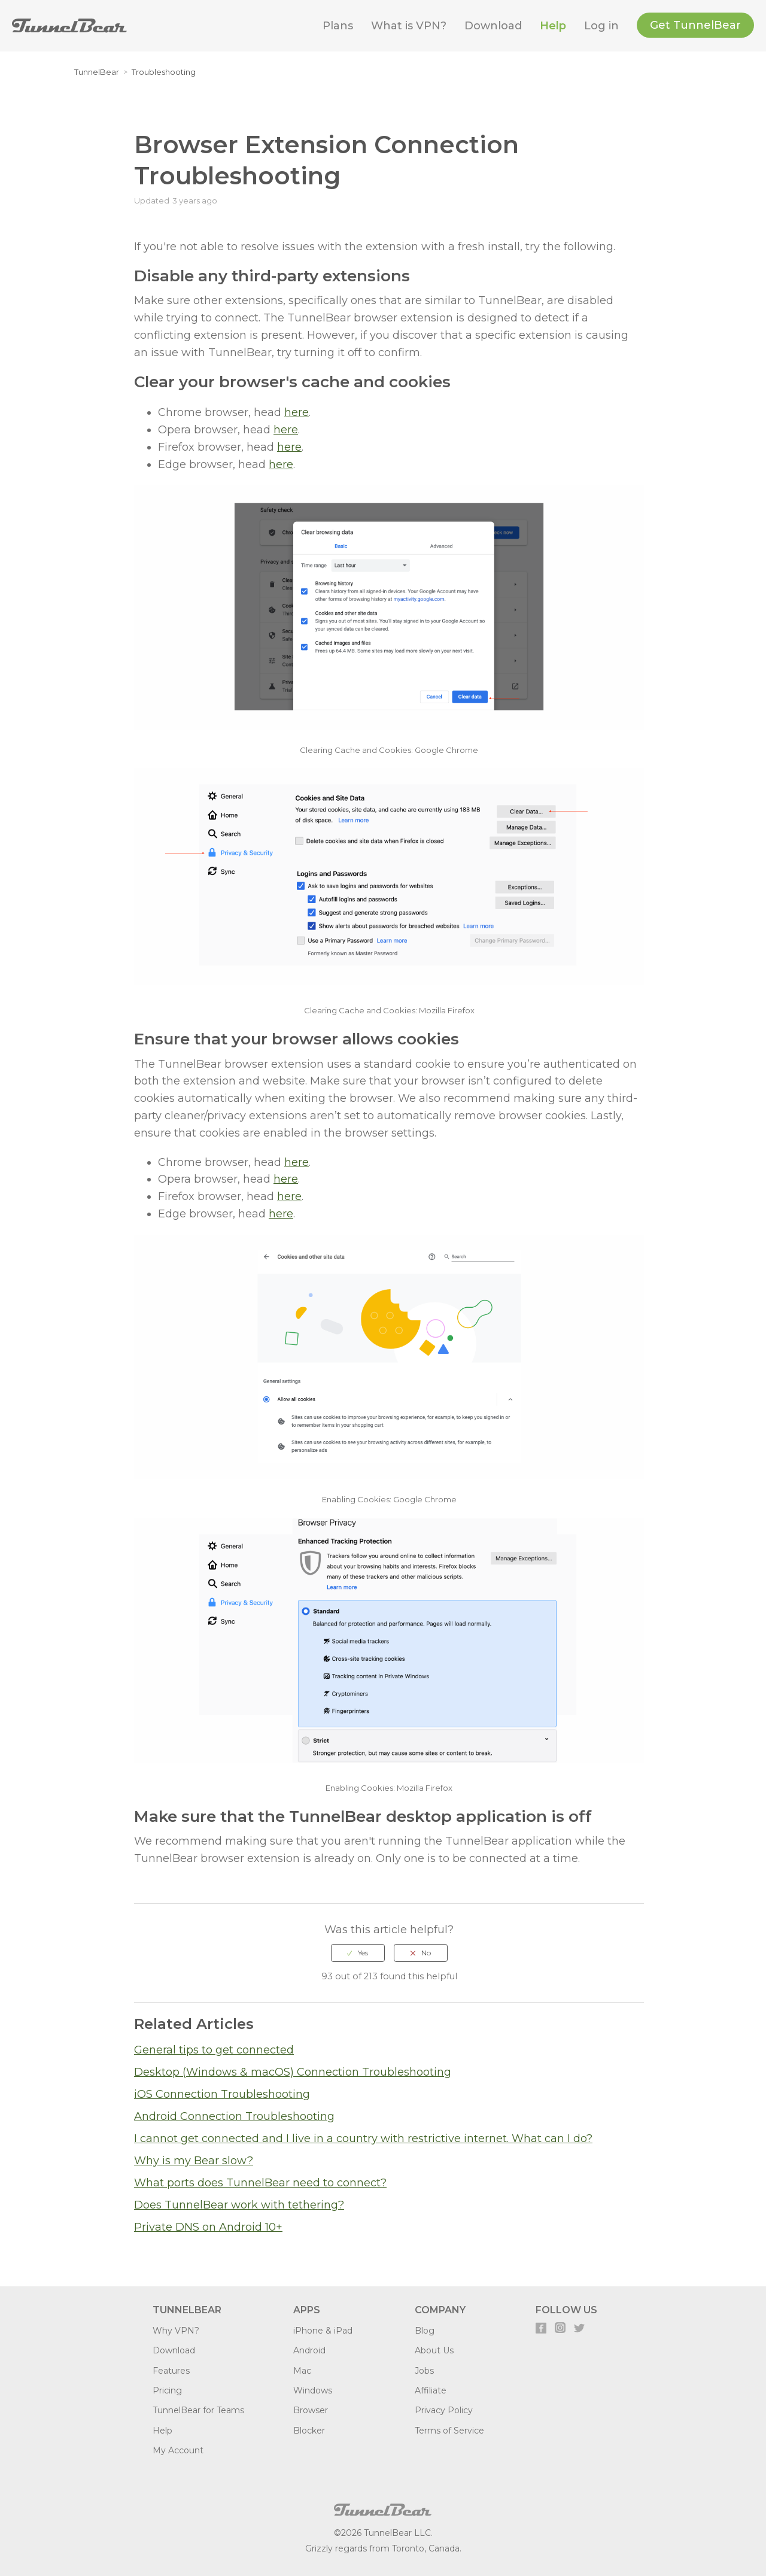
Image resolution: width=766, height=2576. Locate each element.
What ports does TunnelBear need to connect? (260, 2182)
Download (493, 25)
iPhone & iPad (322, 2330)
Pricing (167, 2390)
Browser (310, 2410)
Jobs (424, 2370)
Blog (424, 2330)
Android (309, 2350)
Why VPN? (176, 2330)
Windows (312, 2390)
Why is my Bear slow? (193, 2160)
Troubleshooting (164, 72)
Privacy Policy (444, 2410)
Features (171, 2370)
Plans (338, 25)
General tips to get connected (214, 2049)
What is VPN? (408, 25)
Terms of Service (449, 2430)
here (296, 412)
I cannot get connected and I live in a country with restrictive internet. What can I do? (363, 2138)
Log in (601, 25)
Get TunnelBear (695, 25)
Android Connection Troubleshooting (234, 2116)
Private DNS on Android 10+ (208, 2227)
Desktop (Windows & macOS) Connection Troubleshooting (292, 2072)
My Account (178, 2450)
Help (553, 25)
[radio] (358, 1953)
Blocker (309, 2430)
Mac (302, 2370)
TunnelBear (96, 72)
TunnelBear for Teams (198, 2410)
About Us (434, 2350)
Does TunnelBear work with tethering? (239, 2205)
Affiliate (430, 2390)
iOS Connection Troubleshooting (222, 2094)
